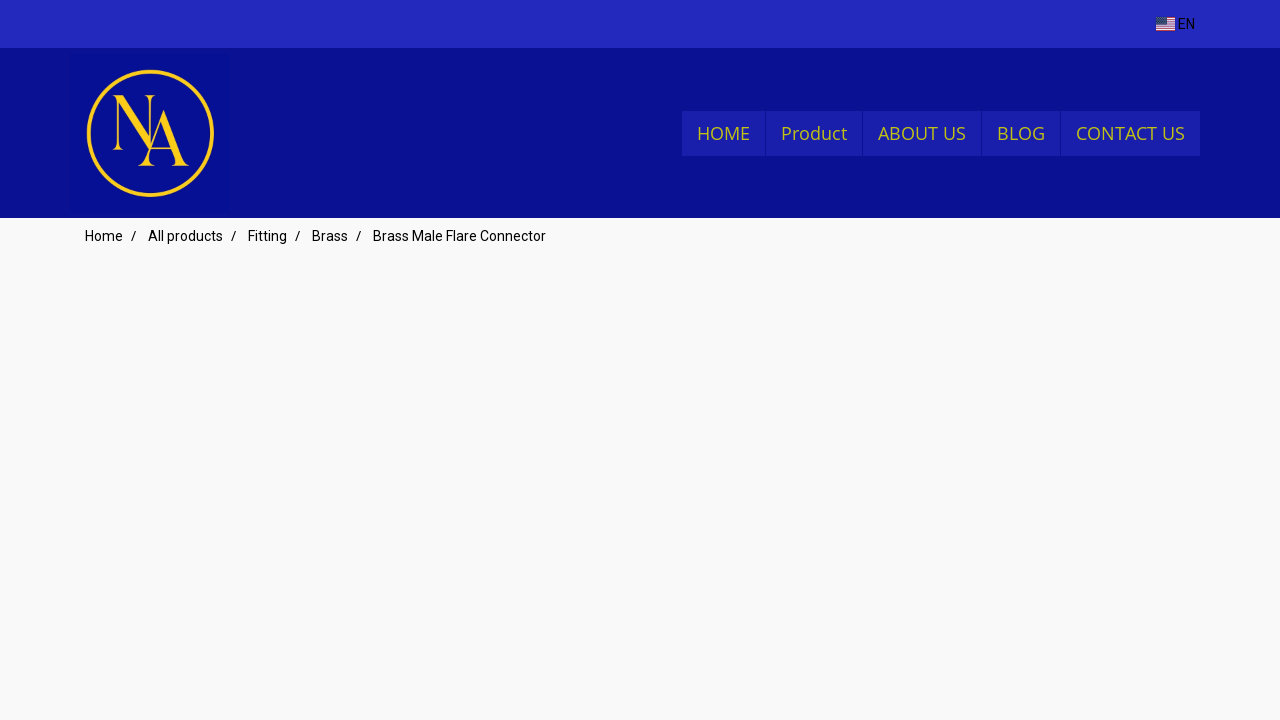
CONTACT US (1130, 133)
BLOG (1021, 133)
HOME (723, 133)
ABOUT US (922, 133)
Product (814, 133)
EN (1175, 24)
